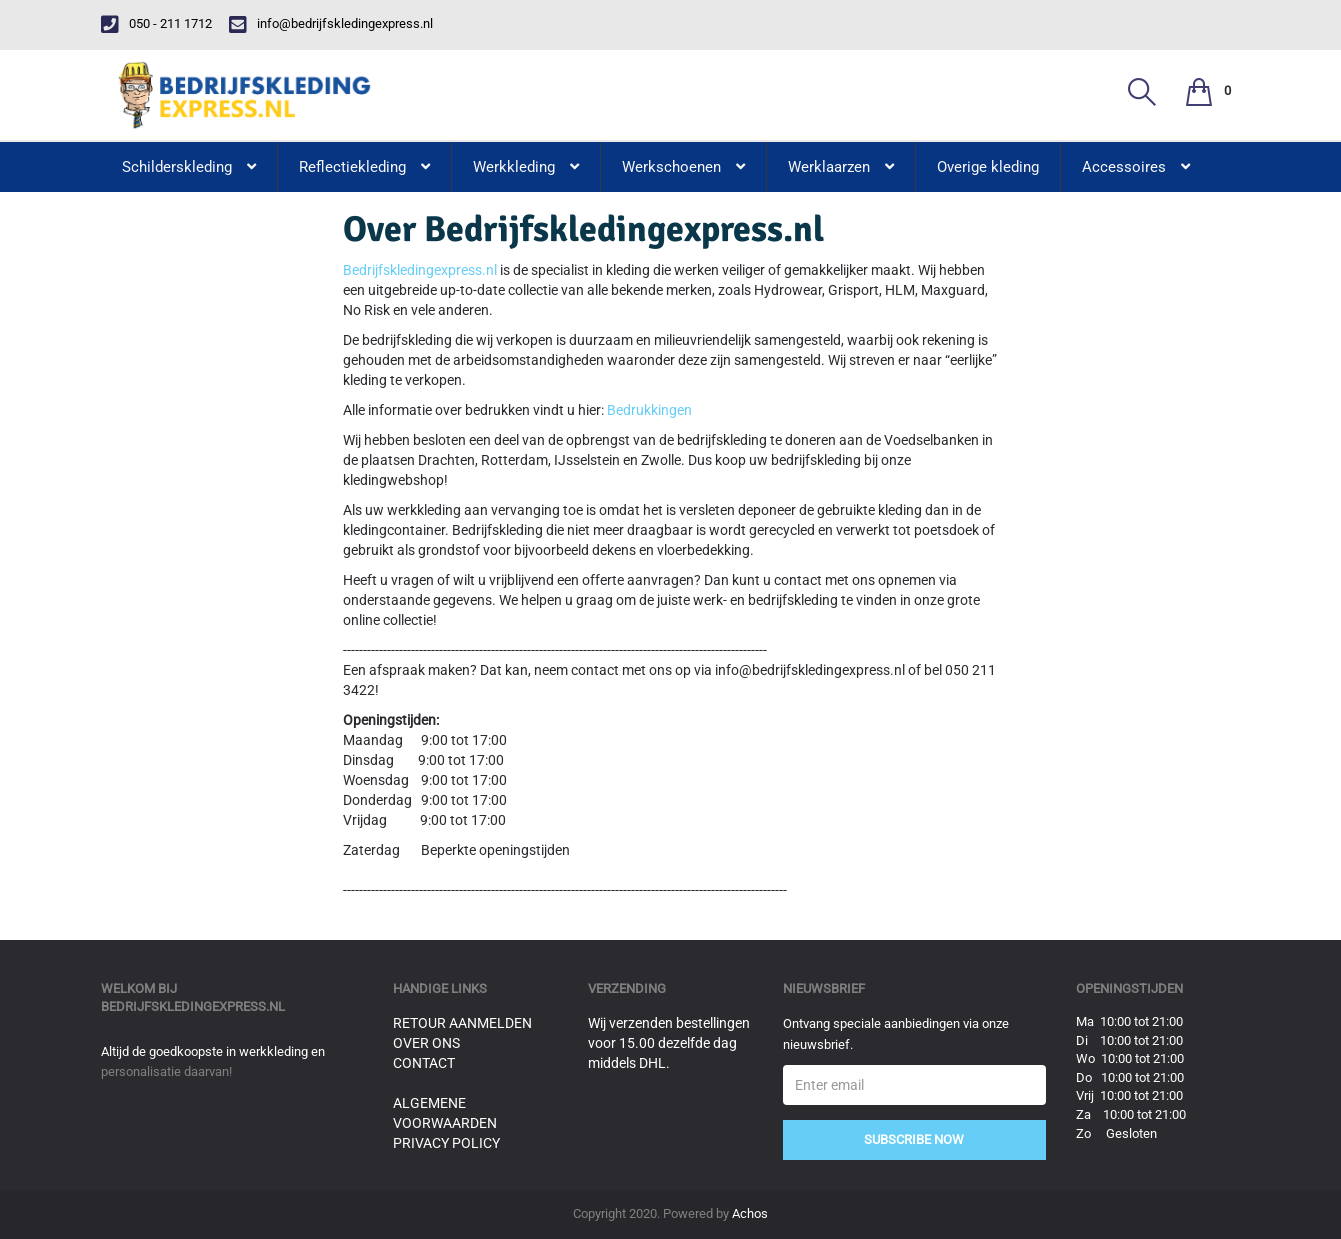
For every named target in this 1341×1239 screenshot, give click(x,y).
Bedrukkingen (649, 410)
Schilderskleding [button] (189, 167)
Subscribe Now (914, 1139)
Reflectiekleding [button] (364, 167)
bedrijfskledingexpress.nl (193, 1006)
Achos (750, 1213)
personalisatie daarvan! (166, 1071)
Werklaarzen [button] (841, 167)
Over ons (426, 1043)
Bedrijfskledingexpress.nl (420, 270)
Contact (424, 1063)
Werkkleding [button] (526, 167)
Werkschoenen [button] (683, 167)
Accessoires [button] (1136, 167)
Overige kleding (988, 167)
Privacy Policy (446, 1143)
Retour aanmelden (462, 1023)
